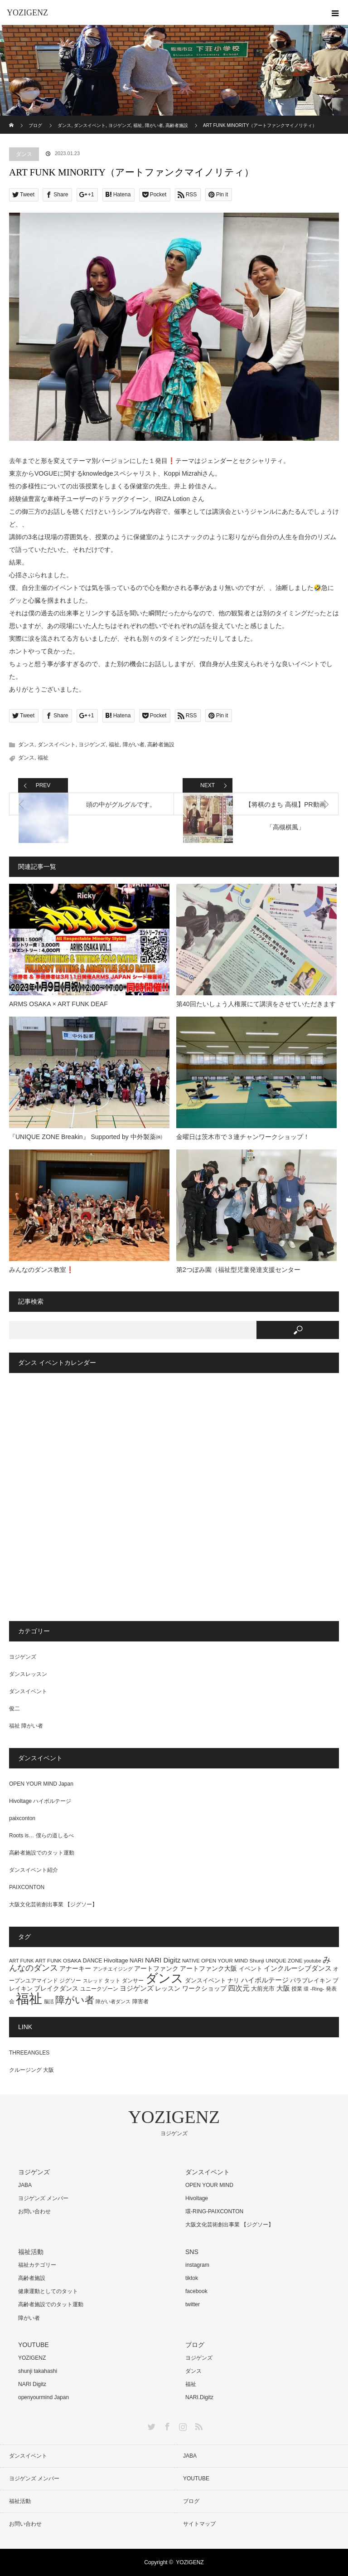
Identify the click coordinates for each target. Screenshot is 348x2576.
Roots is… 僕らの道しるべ (41, 1835)
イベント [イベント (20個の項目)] (250, 1968)
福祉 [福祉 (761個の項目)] (29, 1998)
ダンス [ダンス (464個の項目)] (164, 1978)
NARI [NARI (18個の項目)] (136, 1960)
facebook (196, 2291)
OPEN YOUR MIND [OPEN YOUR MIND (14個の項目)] (224, 1960)
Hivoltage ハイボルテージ (40, 1801)
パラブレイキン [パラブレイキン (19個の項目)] (310, 1980)
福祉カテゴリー (37, 2265)
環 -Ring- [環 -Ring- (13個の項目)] (314, 1989)
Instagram (181, 2425)
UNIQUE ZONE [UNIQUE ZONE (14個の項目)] (284, 1960)
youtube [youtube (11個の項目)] (312, 1960)
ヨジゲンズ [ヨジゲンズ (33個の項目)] (137, 1988)
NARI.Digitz (199, 2397)
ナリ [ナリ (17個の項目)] (233, 1980)
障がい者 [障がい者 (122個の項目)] (74, 2000)
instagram (197, 2265)
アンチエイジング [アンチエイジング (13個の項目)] (113, 1969)
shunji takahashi (37, 2371)
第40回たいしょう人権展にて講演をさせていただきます (256, 1004)
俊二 (14, 1708)
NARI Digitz (32, 2384)
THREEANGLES (29, 2053)
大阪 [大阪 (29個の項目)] (283, 1988)
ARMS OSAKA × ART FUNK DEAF (58, 1004)
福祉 (114, 744)
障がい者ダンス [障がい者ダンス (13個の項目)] (113, 2001)
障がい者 (134, 744)
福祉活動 (20, 2501)
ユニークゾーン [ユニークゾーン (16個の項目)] (99, 1989)
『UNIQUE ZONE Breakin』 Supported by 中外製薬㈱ (89, 1136)
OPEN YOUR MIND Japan (41, 1784)
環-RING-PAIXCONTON (214, 2211)
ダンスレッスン (28, 1674)
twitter (192, 2304)
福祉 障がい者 (26, 1726)
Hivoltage (196, 2198)
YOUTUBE (196, 2478)
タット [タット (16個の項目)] (112, 1980)
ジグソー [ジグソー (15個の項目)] (70, 1980)
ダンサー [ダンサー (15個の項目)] (133, 1980)
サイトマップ (199, 2524)
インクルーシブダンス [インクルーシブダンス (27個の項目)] (298, 1968)
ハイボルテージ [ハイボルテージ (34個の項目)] (265, 1980)
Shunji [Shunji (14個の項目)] (256, 1960)
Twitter (150, 2425)
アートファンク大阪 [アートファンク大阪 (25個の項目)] (208, 1968)
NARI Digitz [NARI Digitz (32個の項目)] (163, 1960)
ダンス (24, 154)
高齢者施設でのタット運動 (41, 1853)
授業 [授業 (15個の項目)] (296, 1989)
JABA (25, 2185)
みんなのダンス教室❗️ (41, 1269)
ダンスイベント (57, 744)
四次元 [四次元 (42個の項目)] (239, 1988)
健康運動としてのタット (48, 2291)
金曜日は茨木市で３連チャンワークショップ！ (242, 1136)
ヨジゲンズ (92, 744)
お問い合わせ (34, 2211)
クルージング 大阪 (31, 2070)
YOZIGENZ (27, 12)
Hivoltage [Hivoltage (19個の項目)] (116, 1960)
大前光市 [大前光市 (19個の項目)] (263, 1988)
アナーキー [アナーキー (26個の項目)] (75, 1968)
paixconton (22, 1818)
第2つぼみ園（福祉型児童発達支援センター (238, 1269)
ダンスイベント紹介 (33, 1870)
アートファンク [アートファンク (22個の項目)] (156, 1968)
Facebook (166, 2425)
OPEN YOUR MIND (209, 2185)
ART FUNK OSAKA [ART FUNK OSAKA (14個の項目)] (58, 1960)
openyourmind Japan (43, 2397)
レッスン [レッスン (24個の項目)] (167, 1988)
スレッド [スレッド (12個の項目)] (93, 1980)
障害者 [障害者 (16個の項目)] (140, 2001)
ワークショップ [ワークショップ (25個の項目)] (204, 1988)
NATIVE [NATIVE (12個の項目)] (191, 1960)
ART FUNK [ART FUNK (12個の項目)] (21, 1960)
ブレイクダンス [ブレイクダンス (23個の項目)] (56, 1988)
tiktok (191, 2278)
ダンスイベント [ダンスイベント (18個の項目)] (205, 1980)
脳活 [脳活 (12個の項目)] (49, 2001)
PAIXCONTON (26, 1887)
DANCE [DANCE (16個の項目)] (92, 1961)
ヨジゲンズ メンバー (43, 2198)
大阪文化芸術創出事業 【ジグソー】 (53, 1904)
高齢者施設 (160, 744)
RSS (197, 2425)
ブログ (191, 2501)
